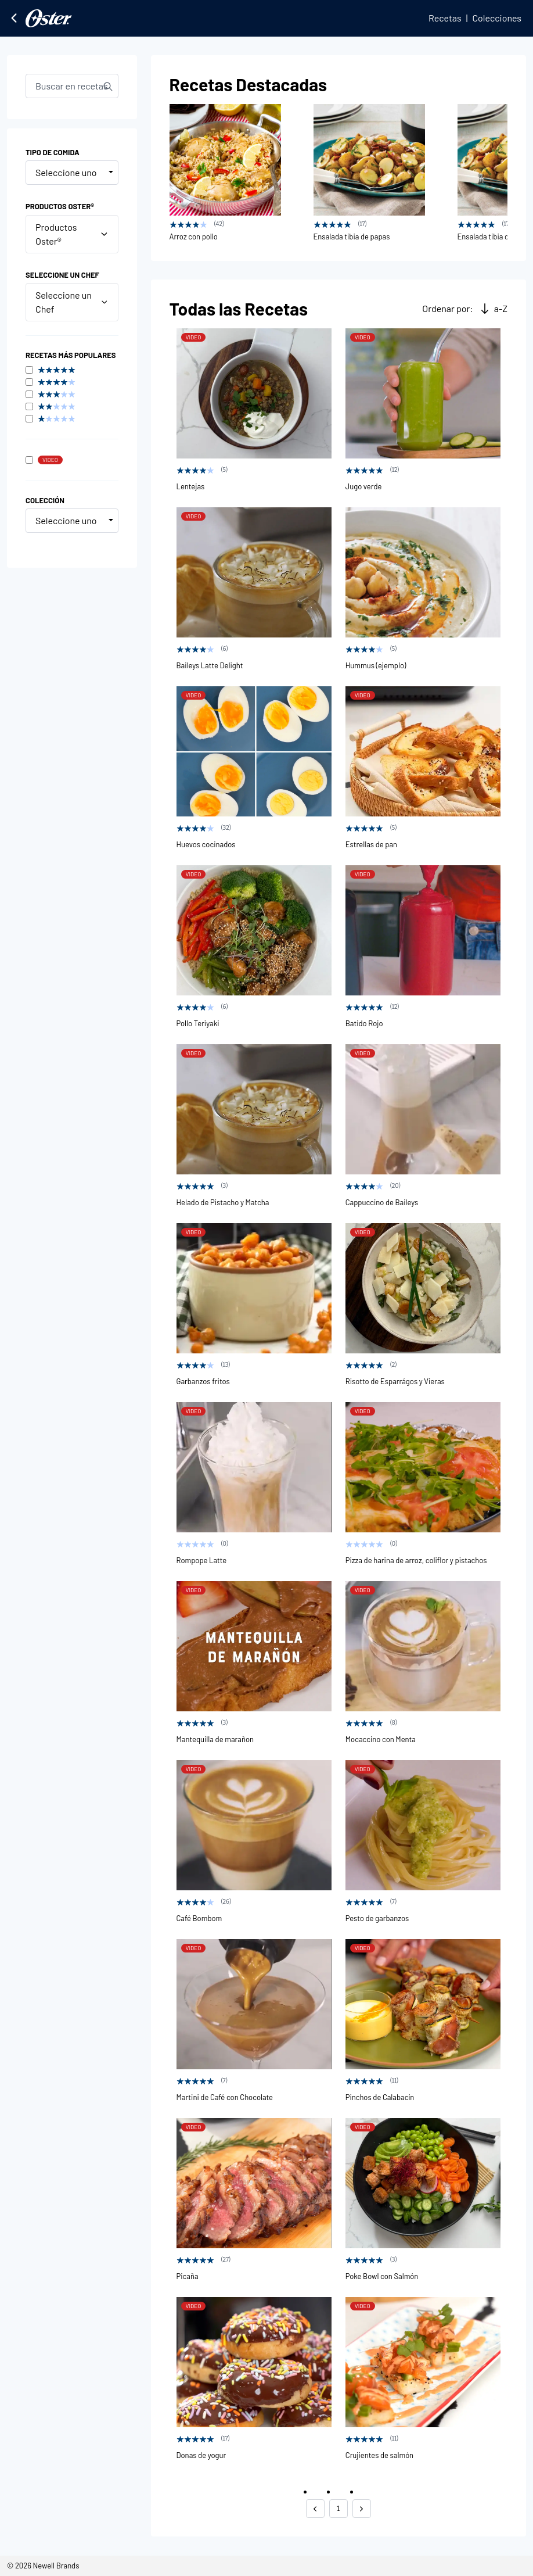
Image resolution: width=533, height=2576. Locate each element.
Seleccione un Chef (72, 301)
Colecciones (496, 17)
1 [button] (338, 2508)
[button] (315, 2508)
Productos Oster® (72, 233)
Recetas (445, 17)
